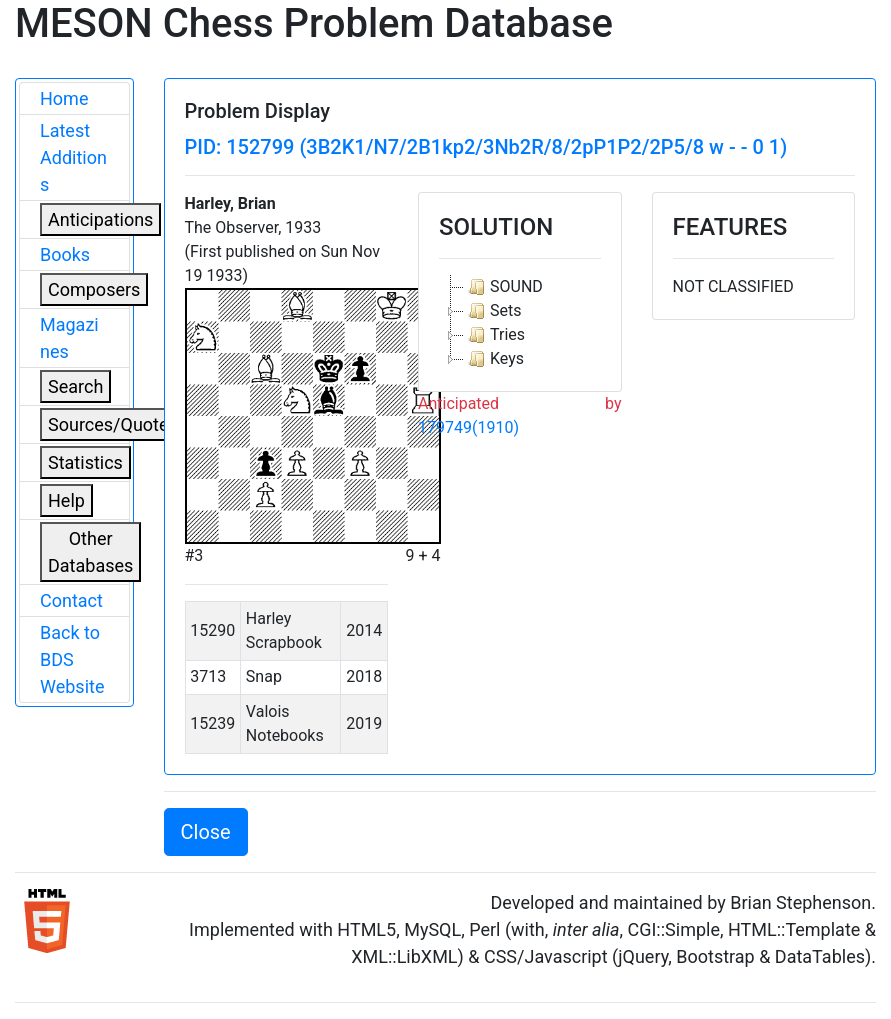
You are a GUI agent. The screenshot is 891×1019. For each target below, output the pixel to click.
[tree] (520, 323)
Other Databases (90, 552)
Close (206, 832)
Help (66, 500)
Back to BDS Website (72, 659)
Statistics (85, 462)
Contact (71, 600)
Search (75, 386)
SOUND (503, 287)
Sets (492, 311)
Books (65, 254)
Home (64, 98)
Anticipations (100, 219)
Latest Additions (73, 157)
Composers (94, 289)
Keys (494, 359)
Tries (494, 335)
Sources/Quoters (116, 424)
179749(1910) (468, 427)
